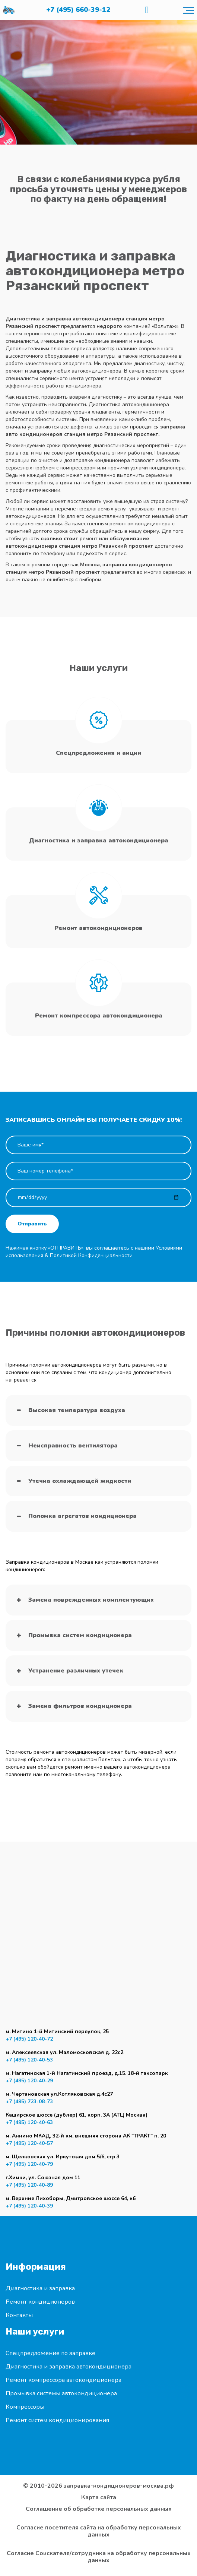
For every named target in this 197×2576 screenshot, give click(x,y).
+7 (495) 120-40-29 (29, 2080)
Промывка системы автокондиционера (61, 2393)
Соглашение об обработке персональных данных (99, 2509)
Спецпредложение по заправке (50, 2353)
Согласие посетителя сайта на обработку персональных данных (98, 2531)
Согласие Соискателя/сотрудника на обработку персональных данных (99, 2557)
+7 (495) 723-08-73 (29, 2101)
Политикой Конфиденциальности (91, 1255)
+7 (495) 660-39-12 (78, 9)
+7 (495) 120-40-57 (29, 2143)
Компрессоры (25, 2407)
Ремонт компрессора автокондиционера (63, 2380)
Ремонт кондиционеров (40, 2302)
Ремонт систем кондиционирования (57, 2420)
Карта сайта (98, 2497)
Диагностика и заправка (40, 2288)
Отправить (32, 1223)
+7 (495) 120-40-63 (29, 2122)
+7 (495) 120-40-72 (29, 2038)
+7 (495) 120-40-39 (29, 2205)
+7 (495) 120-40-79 (29, 2164)
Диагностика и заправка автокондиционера (68, 2367)
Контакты (19, 2315)
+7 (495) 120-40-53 (29, 2059)
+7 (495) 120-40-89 (29, 2185)
